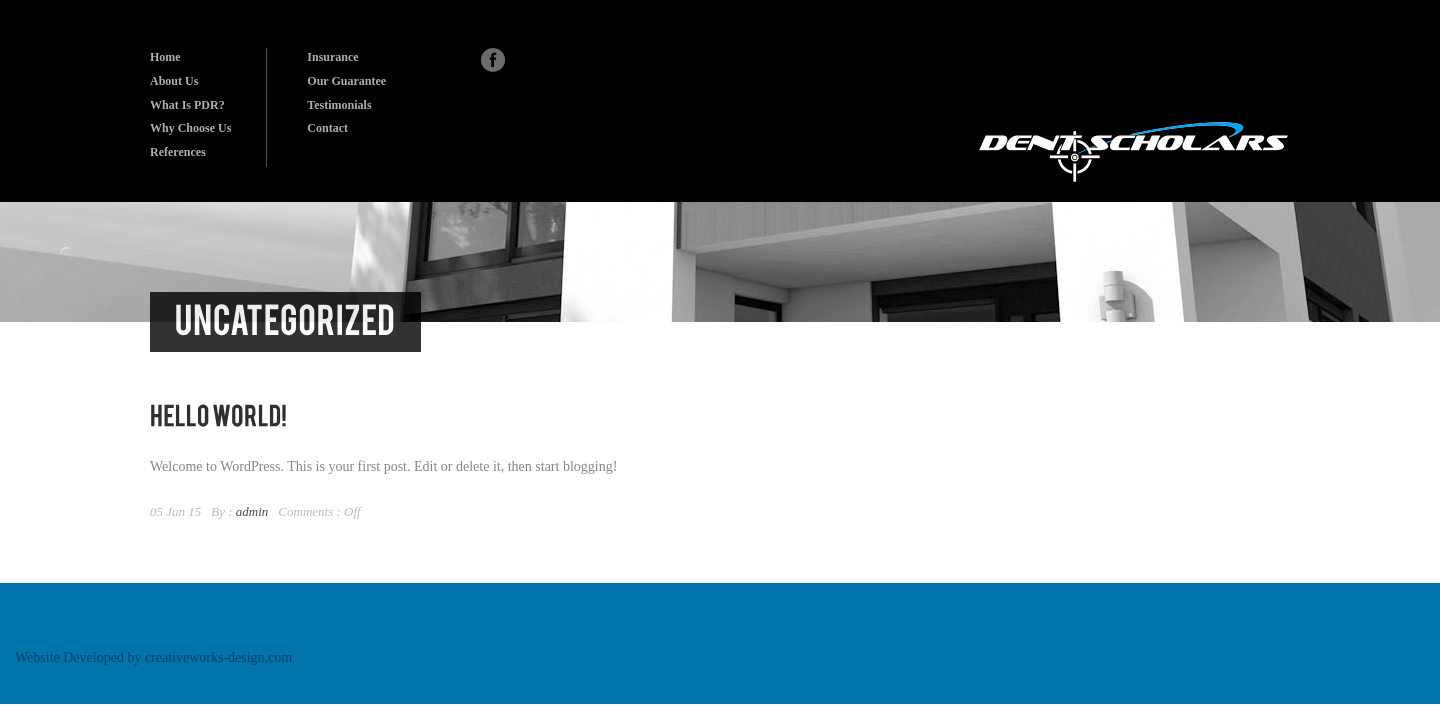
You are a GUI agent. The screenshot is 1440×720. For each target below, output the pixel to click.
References (178, 152)
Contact (327, 128)
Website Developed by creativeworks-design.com (153, 657)
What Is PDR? (187, 105)
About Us (174, 81)
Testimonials (339, 105)
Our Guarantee (346, 81)
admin (252, 511)
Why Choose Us (190, 128)
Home (165, 57)
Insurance (332, 57)
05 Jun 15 (175, 511)
